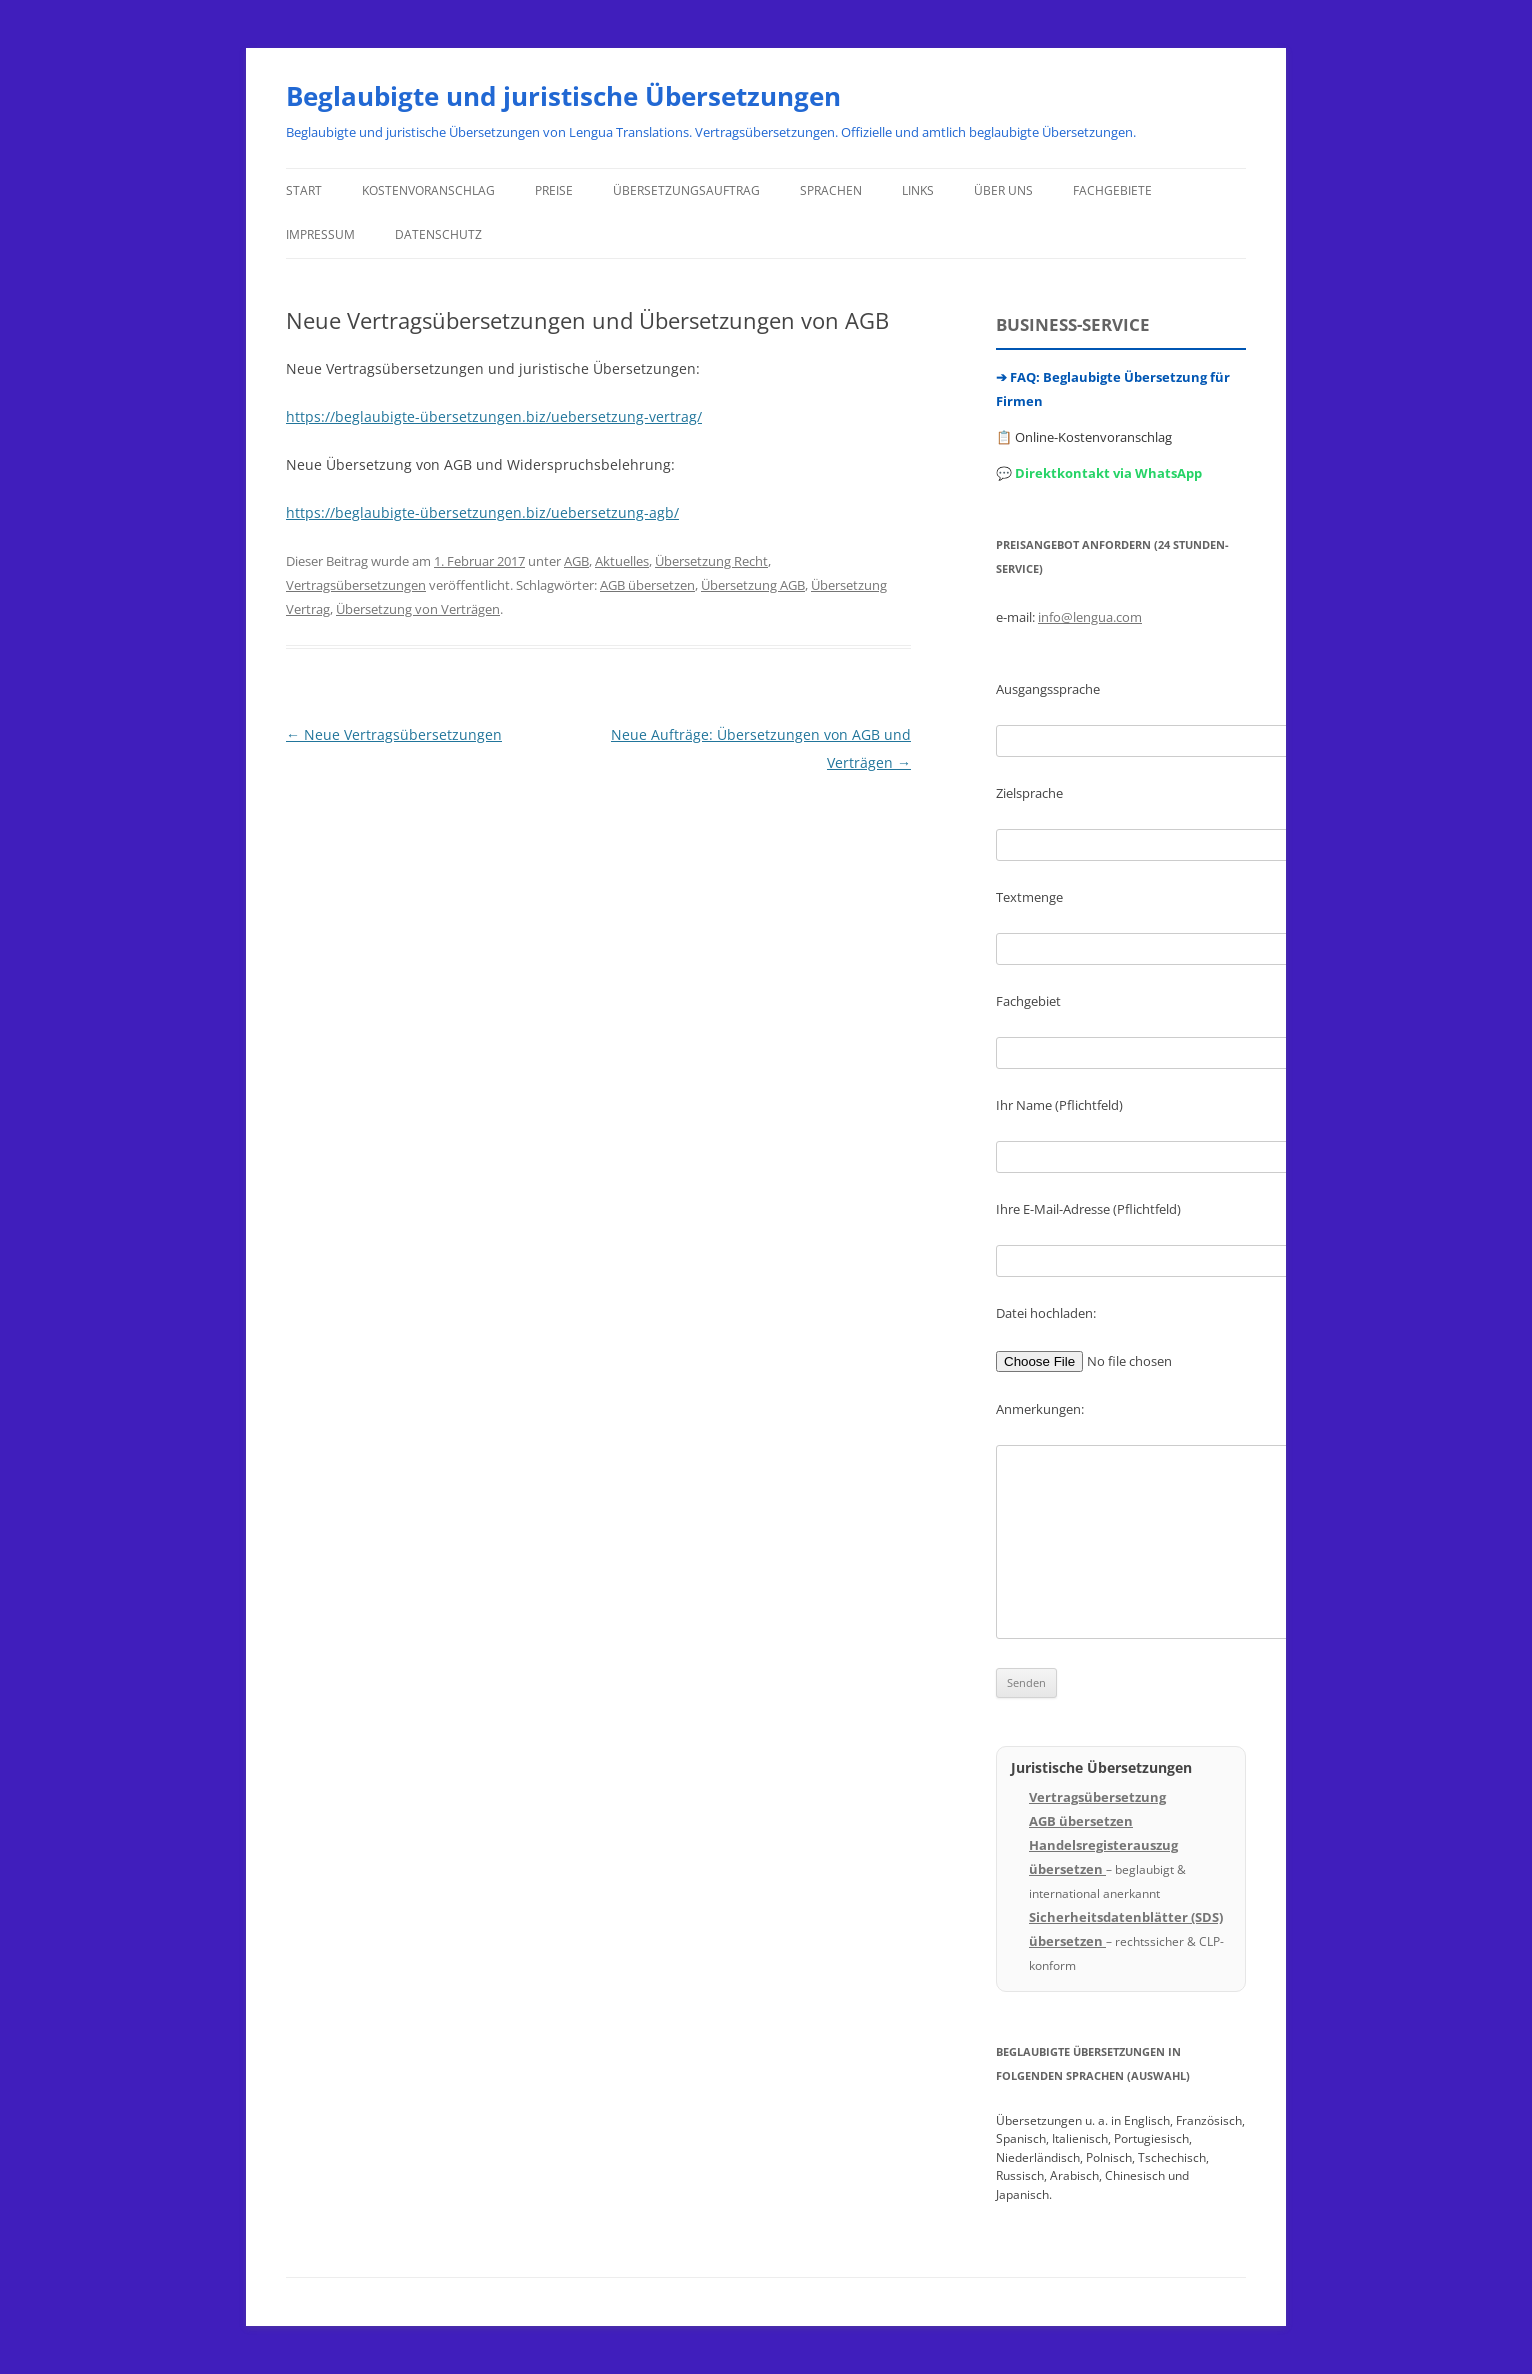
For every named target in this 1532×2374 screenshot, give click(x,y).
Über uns (1003, 190)
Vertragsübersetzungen (356, 585)
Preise (554, 190)
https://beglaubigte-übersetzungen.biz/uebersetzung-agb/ (482, 512)
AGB (576, 561)
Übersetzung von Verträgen (418, 609)
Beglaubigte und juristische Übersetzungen (563, 96)
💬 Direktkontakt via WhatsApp (1099, 473)
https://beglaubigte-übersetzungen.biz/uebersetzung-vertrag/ (494, 416)
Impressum (320, 234)
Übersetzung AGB (753, 585)
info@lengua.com (1090, 617)
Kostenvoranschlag (428, 190)
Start (304, 190)
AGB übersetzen (647, 585)
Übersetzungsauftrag (686, 190)
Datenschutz (438, 234)
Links (918, 190)
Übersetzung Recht (711, 561)
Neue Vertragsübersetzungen (394, 734)
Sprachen (831, 190)
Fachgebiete (1112, 190)
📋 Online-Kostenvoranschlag (1084, 437)
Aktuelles (622, 561)
